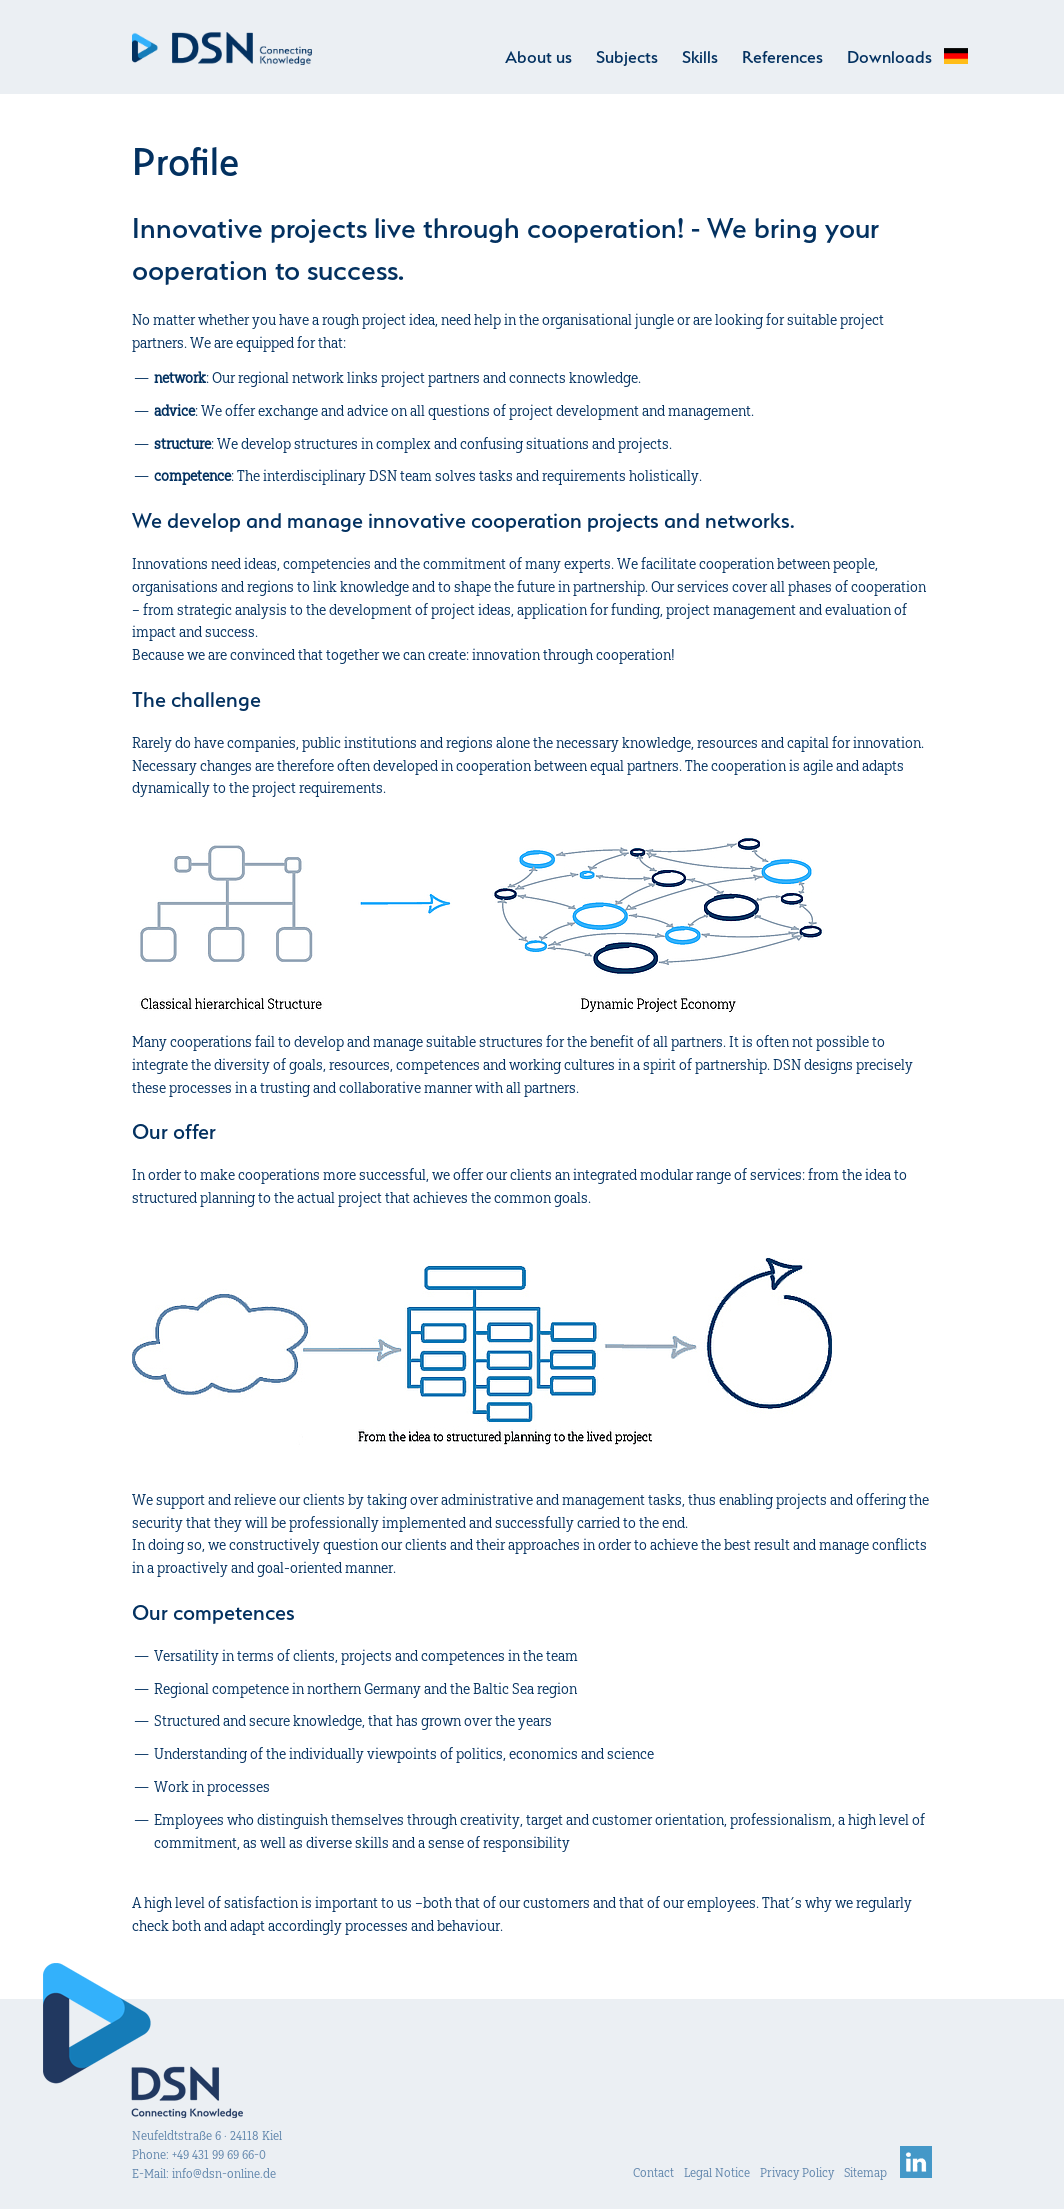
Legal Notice (717, 2172)
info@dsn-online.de (224, 2173)
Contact (653, 2172)
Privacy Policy (797, 2172)
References (782, 57)
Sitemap (865, 2172)
